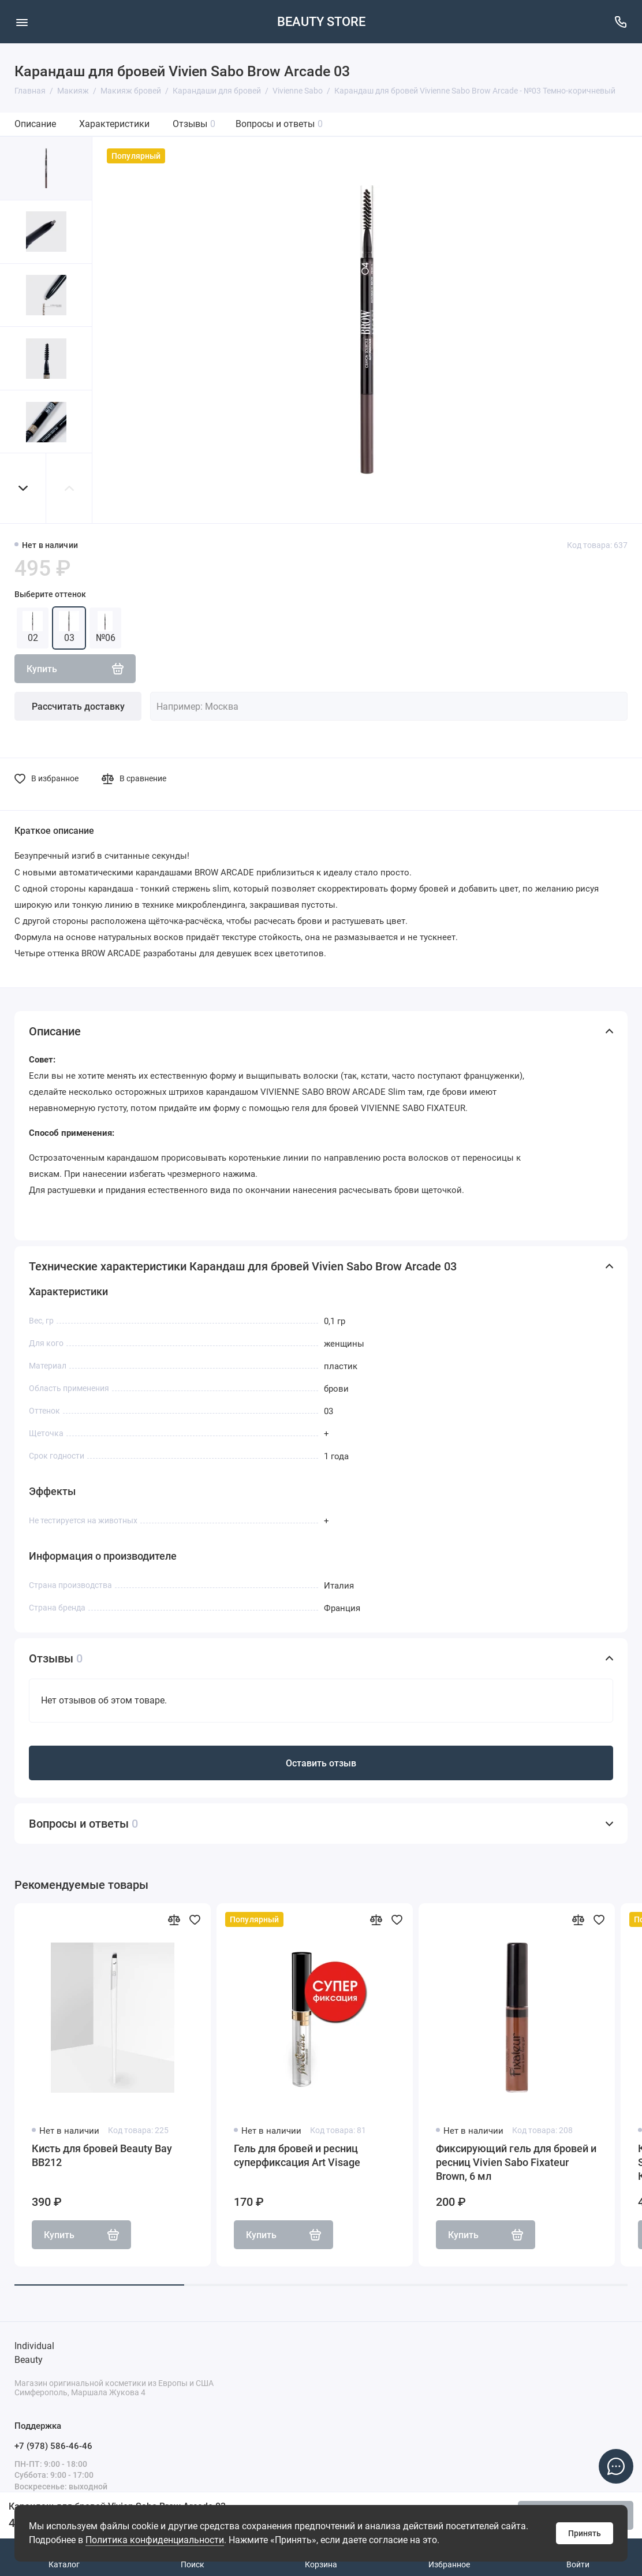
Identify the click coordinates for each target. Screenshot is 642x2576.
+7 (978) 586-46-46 (53, 2446)
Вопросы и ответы (279, 123)
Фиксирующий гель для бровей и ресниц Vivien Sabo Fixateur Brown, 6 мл (516, 2162)
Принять (584, 2533)
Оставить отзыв (321, 1763)
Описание (35, 123)
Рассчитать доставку (78, 706)
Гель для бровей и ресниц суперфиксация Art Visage (297, 2155)
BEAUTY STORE (321, 21)
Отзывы (194, 123)
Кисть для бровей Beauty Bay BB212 (102, 2155)
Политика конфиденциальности (154, 2539)
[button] (23, 488)
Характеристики (114, 123)
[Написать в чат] (616, 2466)
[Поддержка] (620, 21)
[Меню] (21, 21)
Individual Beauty (34, 2352)
